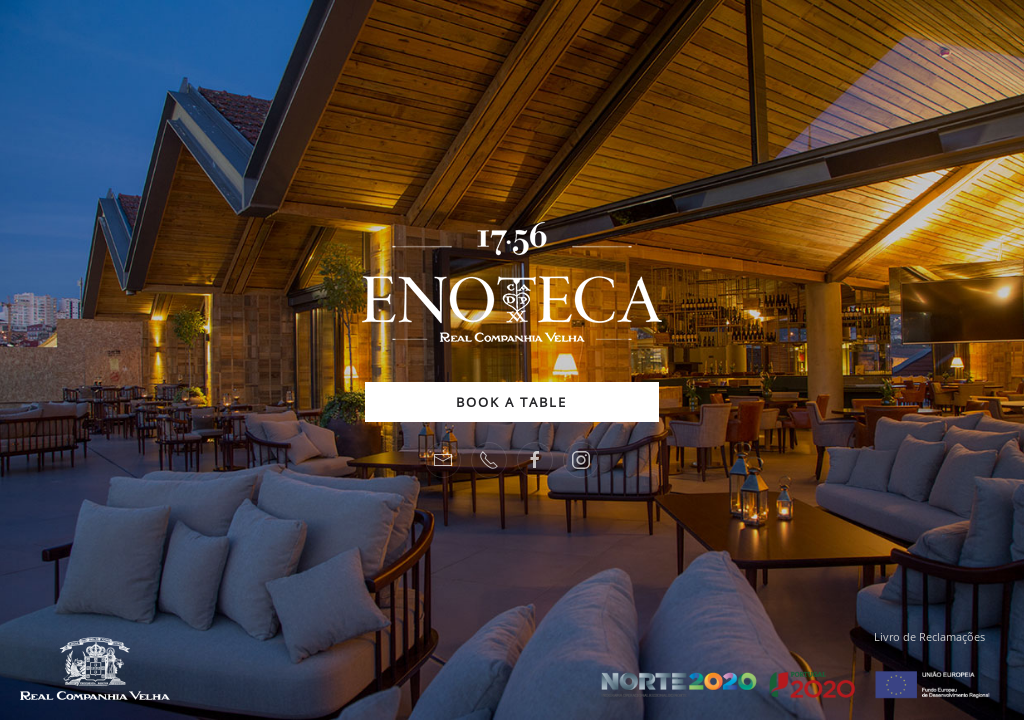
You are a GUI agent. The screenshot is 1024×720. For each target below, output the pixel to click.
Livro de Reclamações (929, 636)
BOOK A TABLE (511, 402)
